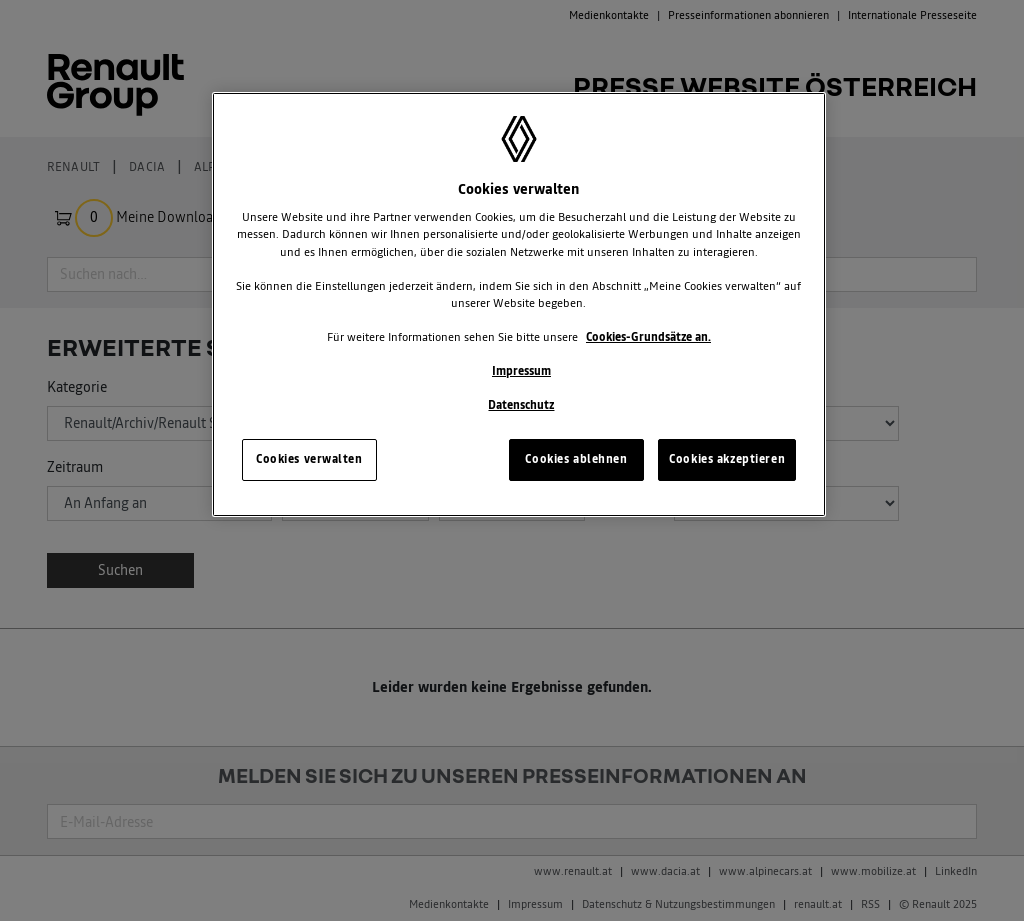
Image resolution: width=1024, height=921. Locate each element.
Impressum (521, 371)
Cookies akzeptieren (727, 459)
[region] (519, 304)
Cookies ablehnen (576, 459)
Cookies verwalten (309, 459)
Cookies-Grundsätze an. (648, 337)
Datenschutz (521, 405)
